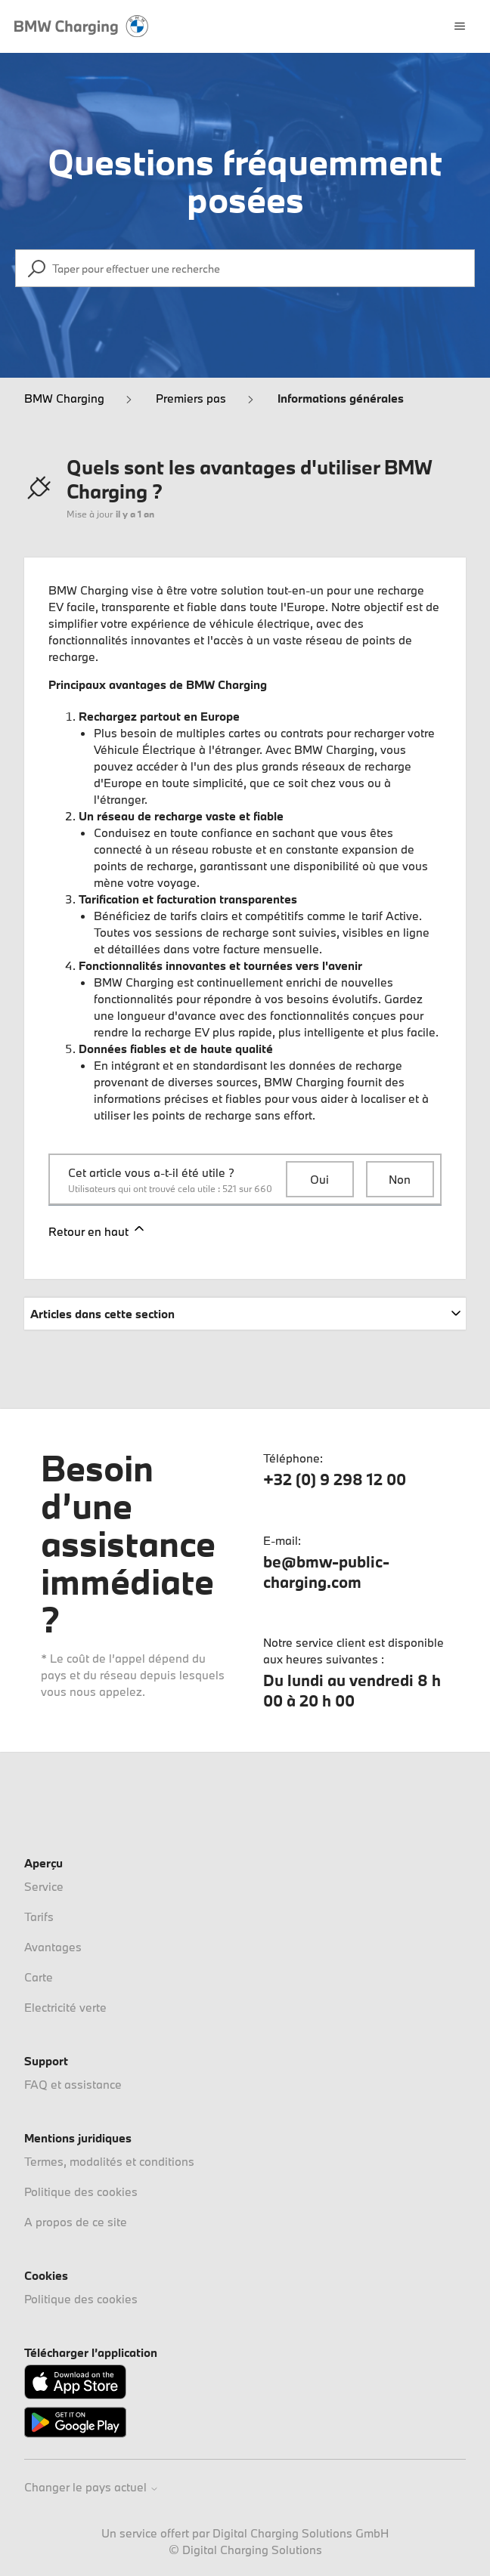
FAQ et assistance (73, 2084)
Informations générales (341, 398)
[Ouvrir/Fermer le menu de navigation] (460, 26)
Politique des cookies (81, 2191)
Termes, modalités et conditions (109, 2161)
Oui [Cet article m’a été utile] (319, 1179)
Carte (38, 1977)
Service (44, 1886)
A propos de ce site (75, 2221)
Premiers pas (191, 398)
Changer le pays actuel (91, 2487)
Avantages (53, 1946)
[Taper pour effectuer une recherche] (245, 268)
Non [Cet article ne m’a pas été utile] (400, 1179)
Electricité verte (65, 2007)
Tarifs (39, 1916)
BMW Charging (64, 398)
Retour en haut (97, 1230)
